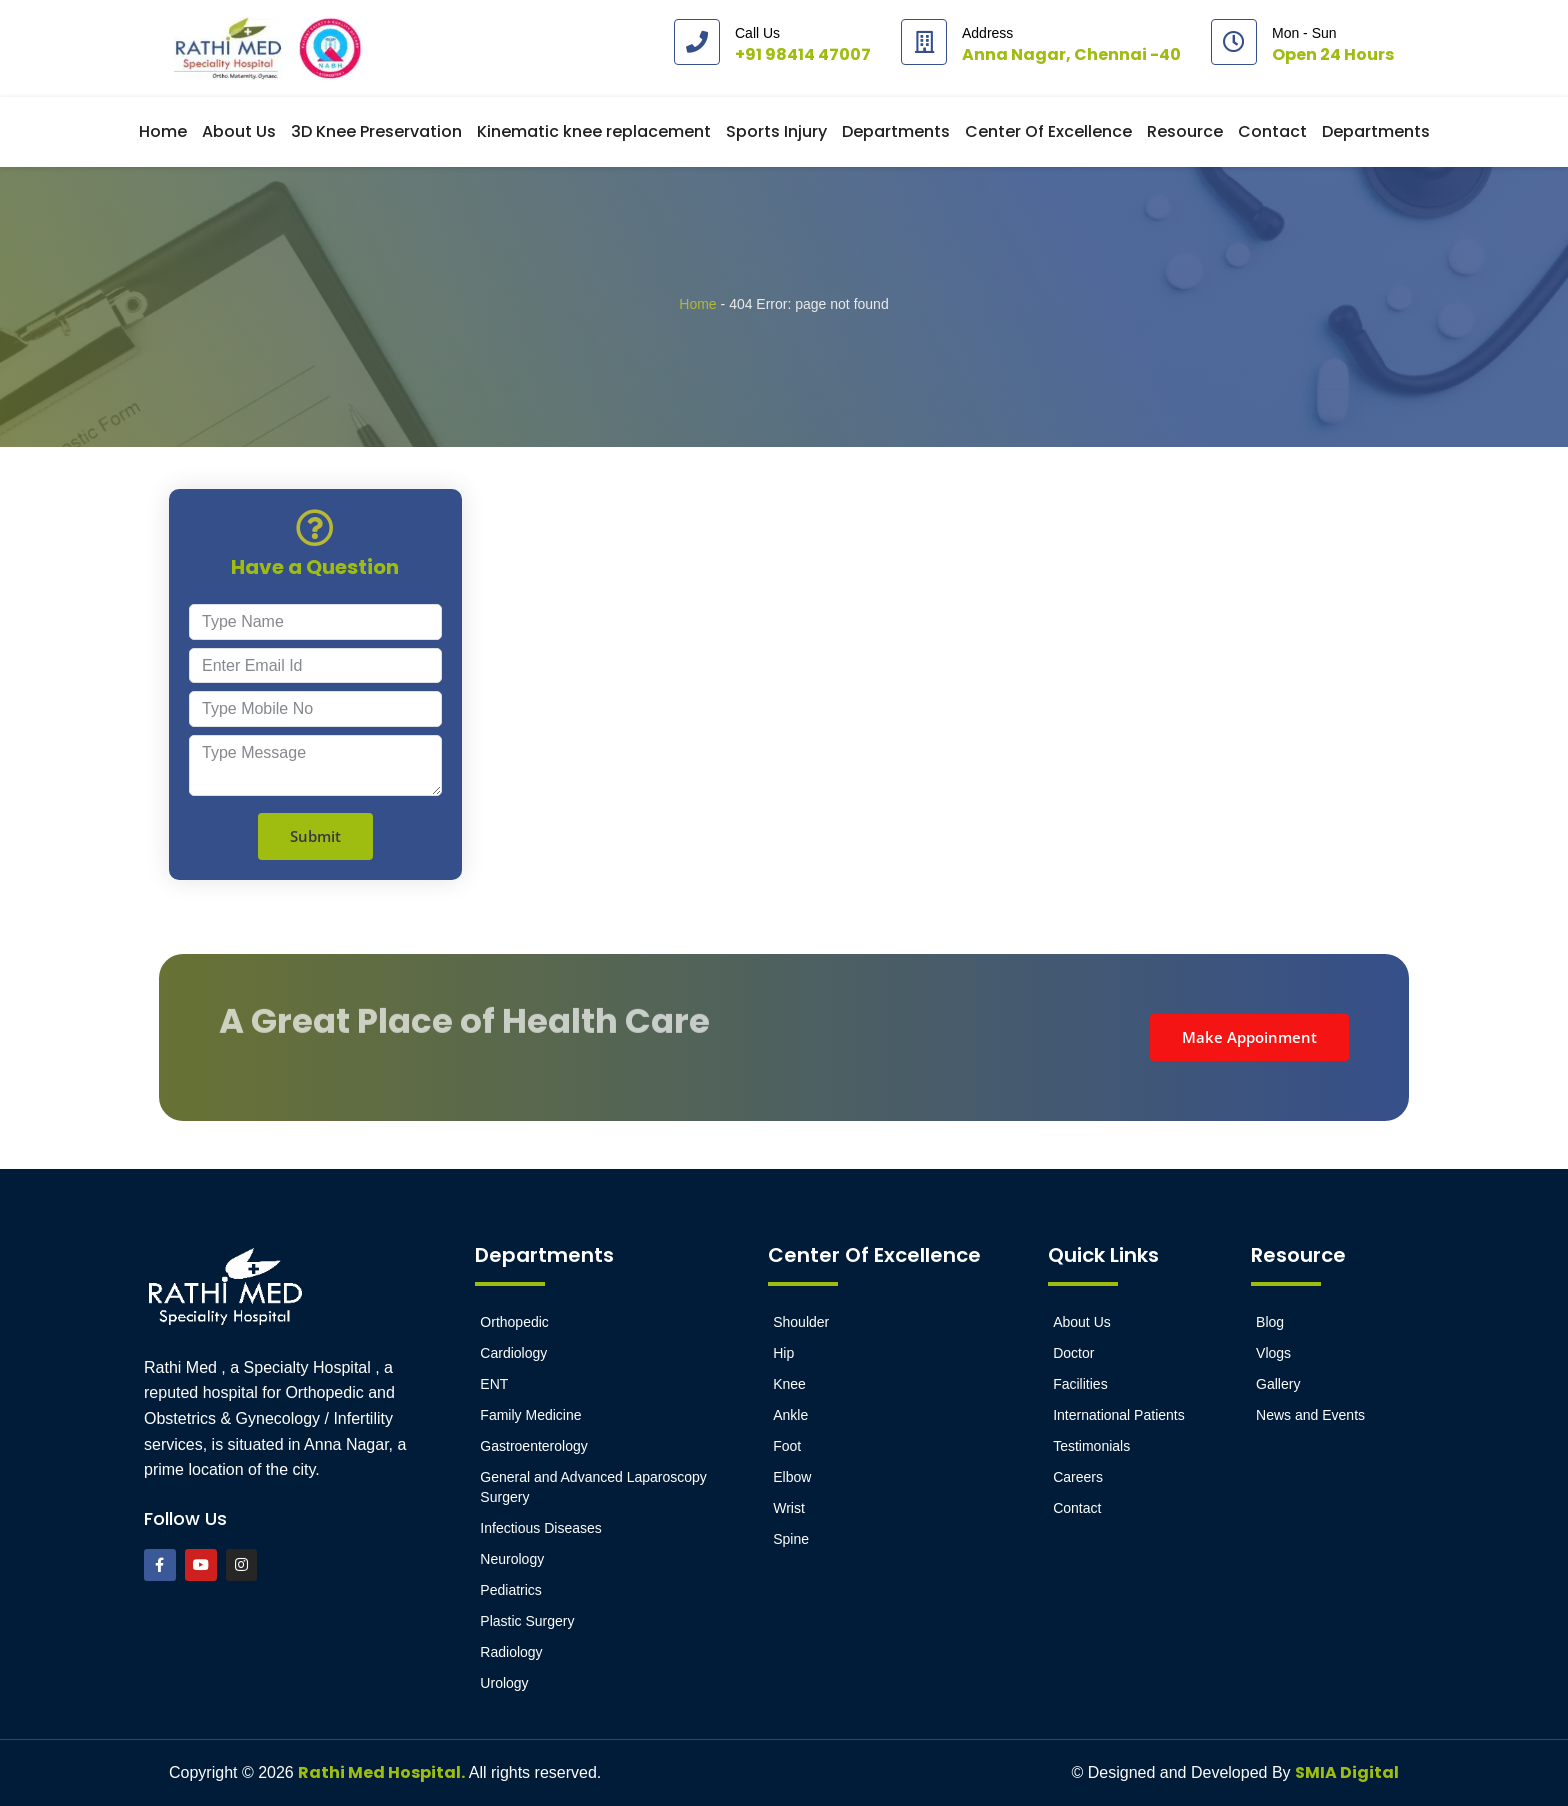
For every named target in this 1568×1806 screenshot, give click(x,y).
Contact (1272, 131)
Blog (1270, 1322)
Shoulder (801, 1322)
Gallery (1278, 1384)
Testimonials (1091, 1446)
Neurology (512, 1559)
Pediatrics (510, 1590)
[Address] (924, 42)
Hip (783, 1353)
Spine (791, 1539)
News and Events (1310, 1415)
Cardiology (513, 1353)
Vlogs (1273, 1353)
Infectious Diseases (540, 1528)
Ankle (790, 1415)
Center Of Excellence (1048, 131)
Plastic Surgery (527, 1621)
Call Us (757, 33)
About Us (239, 131)
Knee (789, 1384)
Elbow (792, 1477)
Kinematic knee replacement (594, 131)
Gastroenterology (533, 1446)
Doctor (1073, 1353)
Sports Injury (776, 131)
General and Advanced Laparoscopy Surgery (593, 1487)
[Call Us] (697, 42)
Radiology (511, 1652)
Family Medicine (530, 1415)
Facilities (1080, 1384)
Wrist (789, 1508)
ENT (494, 1384)
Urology (504, 1683)
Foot (787, 1446)
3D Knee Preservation (376, 131)
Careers (1078, 1477)
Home (163, 131)
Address (987, 33)
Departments (896, 131)
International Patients (1119, 1415)
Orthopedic (514, 1322)
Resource (1185, 131)
